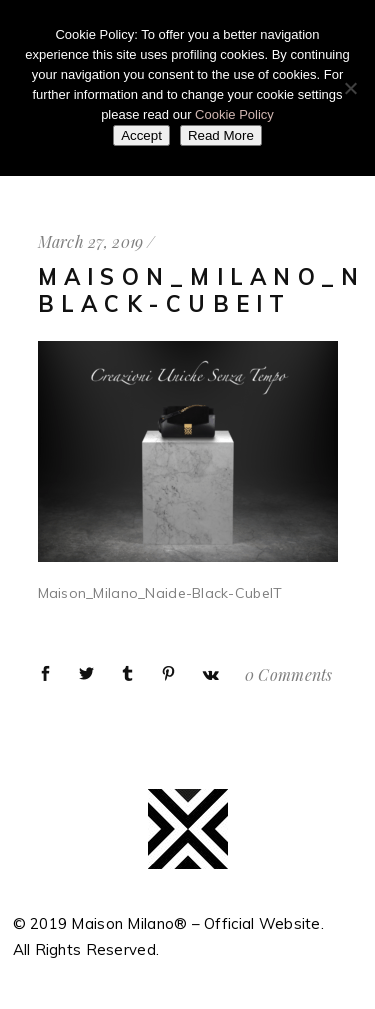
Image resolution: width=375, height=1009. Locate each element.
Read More (221, 135)
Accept (141, 135)
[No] (350, 88)
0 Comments (289, 674)
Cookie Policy (234, 114)
